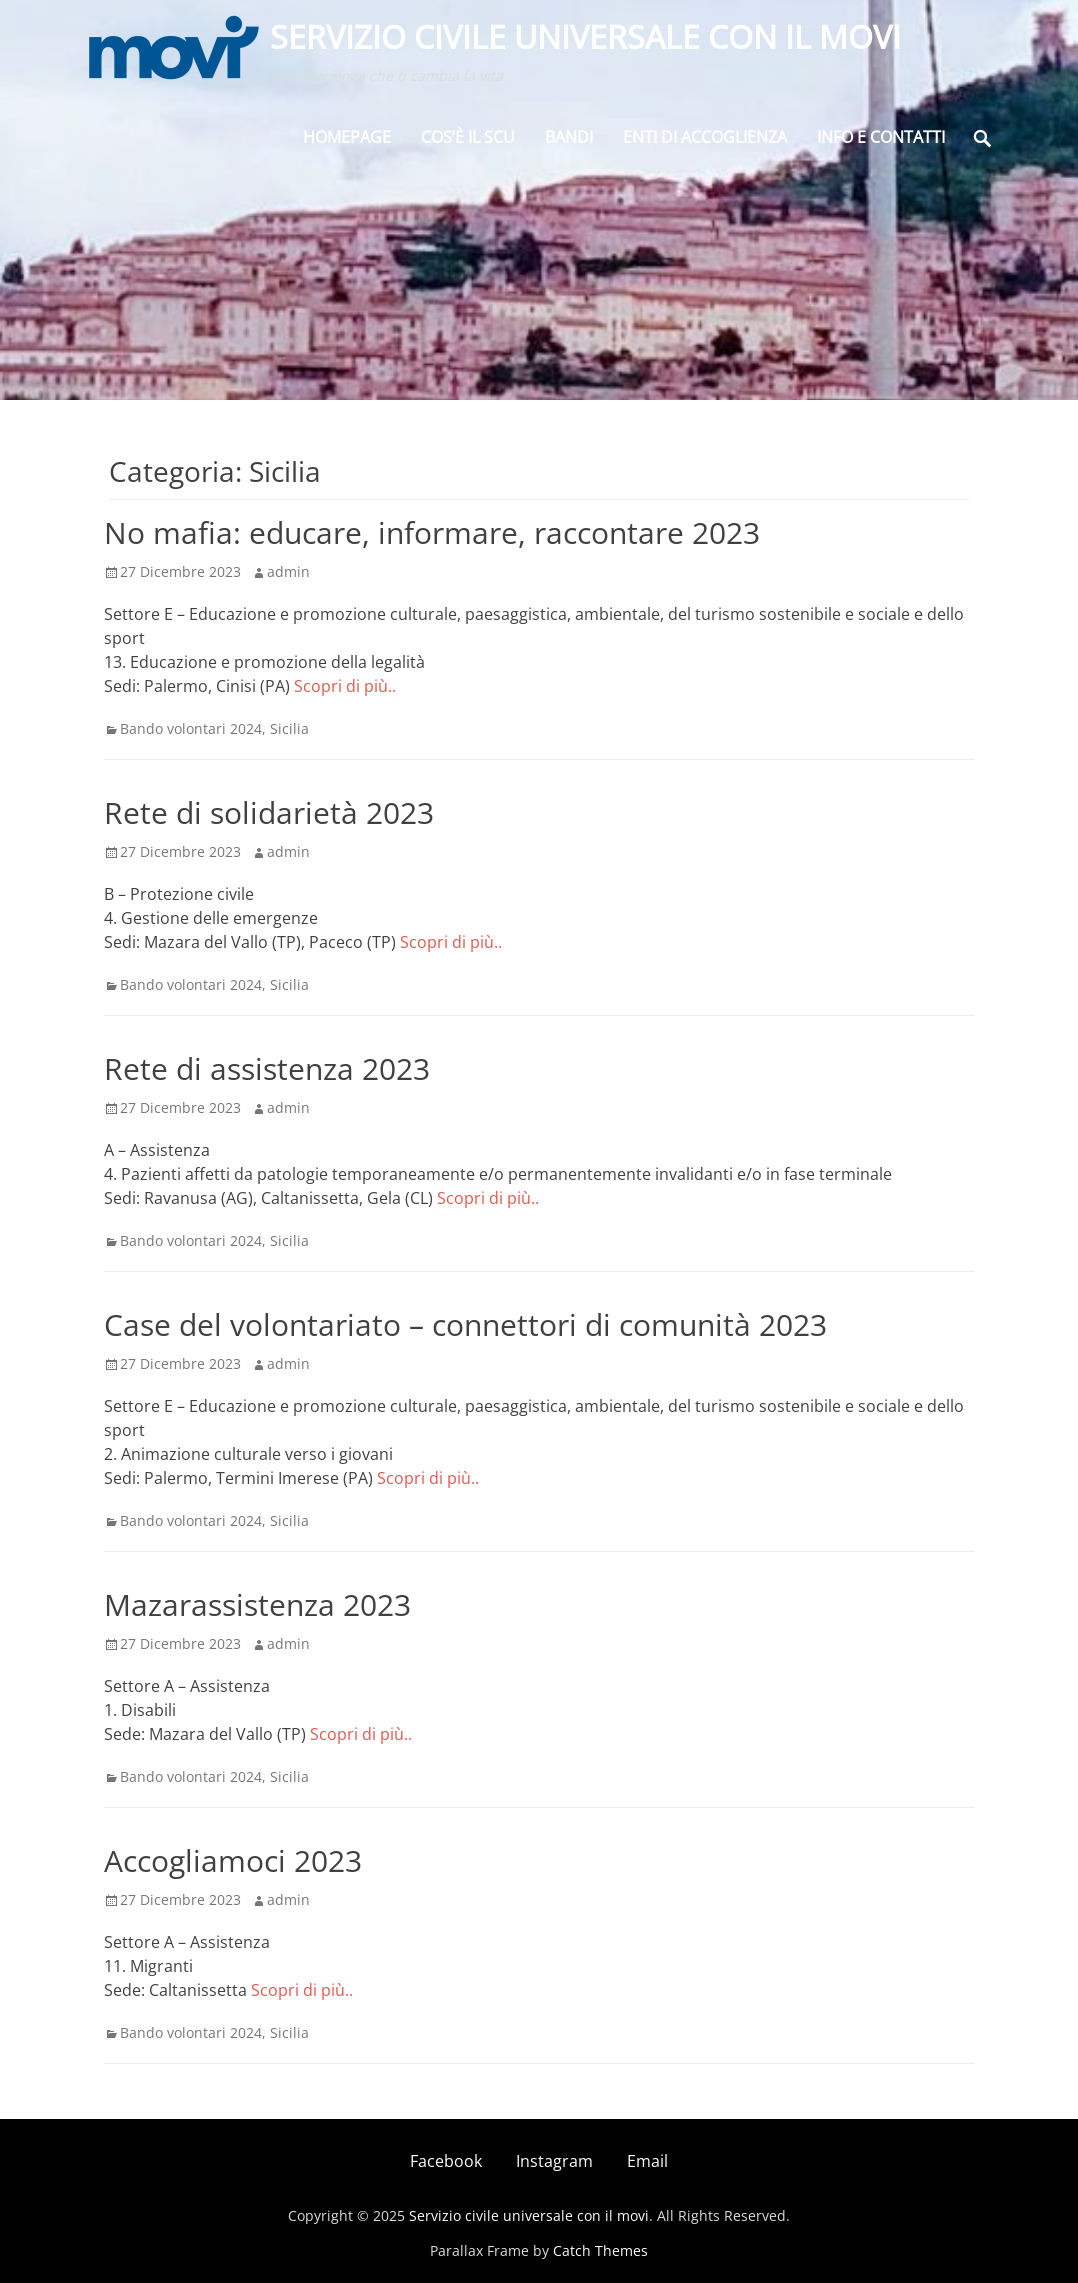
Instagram (554, 2161)
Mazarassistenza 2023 (257, 1604)
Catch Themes (600, 2250)
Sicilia (289, 728)
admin (288, 571)
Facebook (446, 2161)
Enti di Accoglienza (705, 140)
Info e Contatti (881, 140)
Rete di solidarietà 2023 (269, 812)
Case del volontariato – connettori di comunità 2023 (465, 1324)
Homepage (347, 140)
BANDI (569, 140)
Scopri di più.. (345, 686)
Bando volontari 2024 (191, 728)
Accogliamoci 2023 (233, 1860)
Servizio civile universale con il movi (587, 38)
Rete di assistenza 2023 (267, 1068)
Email (647, 2161)
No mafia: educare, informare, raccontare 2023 (432, 532)
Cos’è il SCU (468, 140)
